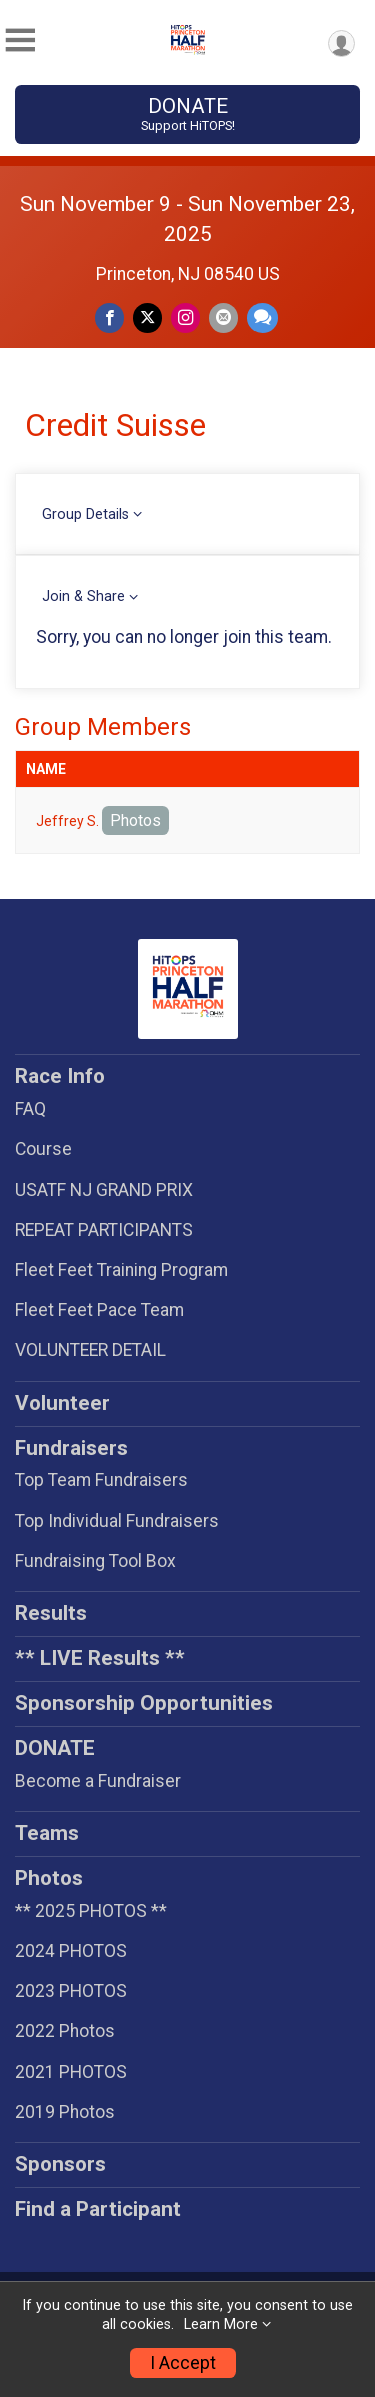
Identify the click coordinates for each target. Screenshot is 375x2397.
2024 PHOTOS (71, 1951)
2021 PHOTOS (71, 2072)
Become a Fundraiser (98, 1781)
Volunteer (62, 1403)
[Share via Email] (223, 317)
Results (51, 1613)
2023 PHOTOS (71, 1991)
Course (43, 1149)
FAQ (30, 1109)
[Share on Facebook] (109, 317)
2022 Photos (65, 2031)
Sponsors (60, 2164)
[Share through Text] (262, 317)
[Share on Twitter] (147, 317)
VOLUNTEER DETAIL (90, 1350)
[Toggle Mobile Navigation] (20, 40)
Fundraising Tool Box (95, 1561)
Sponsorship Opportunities (144, 1703)
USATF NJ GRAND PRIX (104, 1190)
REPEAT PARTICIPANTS (104, 1230)
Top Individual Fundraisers (117, 1521)
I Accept (183, 2363)
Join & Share (83, 596)
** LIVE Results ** (100, 1658)
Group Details (85, 514)
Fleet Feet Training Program (121, 1270)
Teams (47, 1833)
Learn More (221, 2324)
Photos (135, 820)
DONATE (187, 114)
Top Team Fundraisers (101, 1480)
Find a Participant (98, 2209)
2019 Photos (65, 2112)
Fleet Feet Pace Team (99, 1310)
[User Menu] (341, 43)
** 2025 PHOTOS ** (91, 1911)
